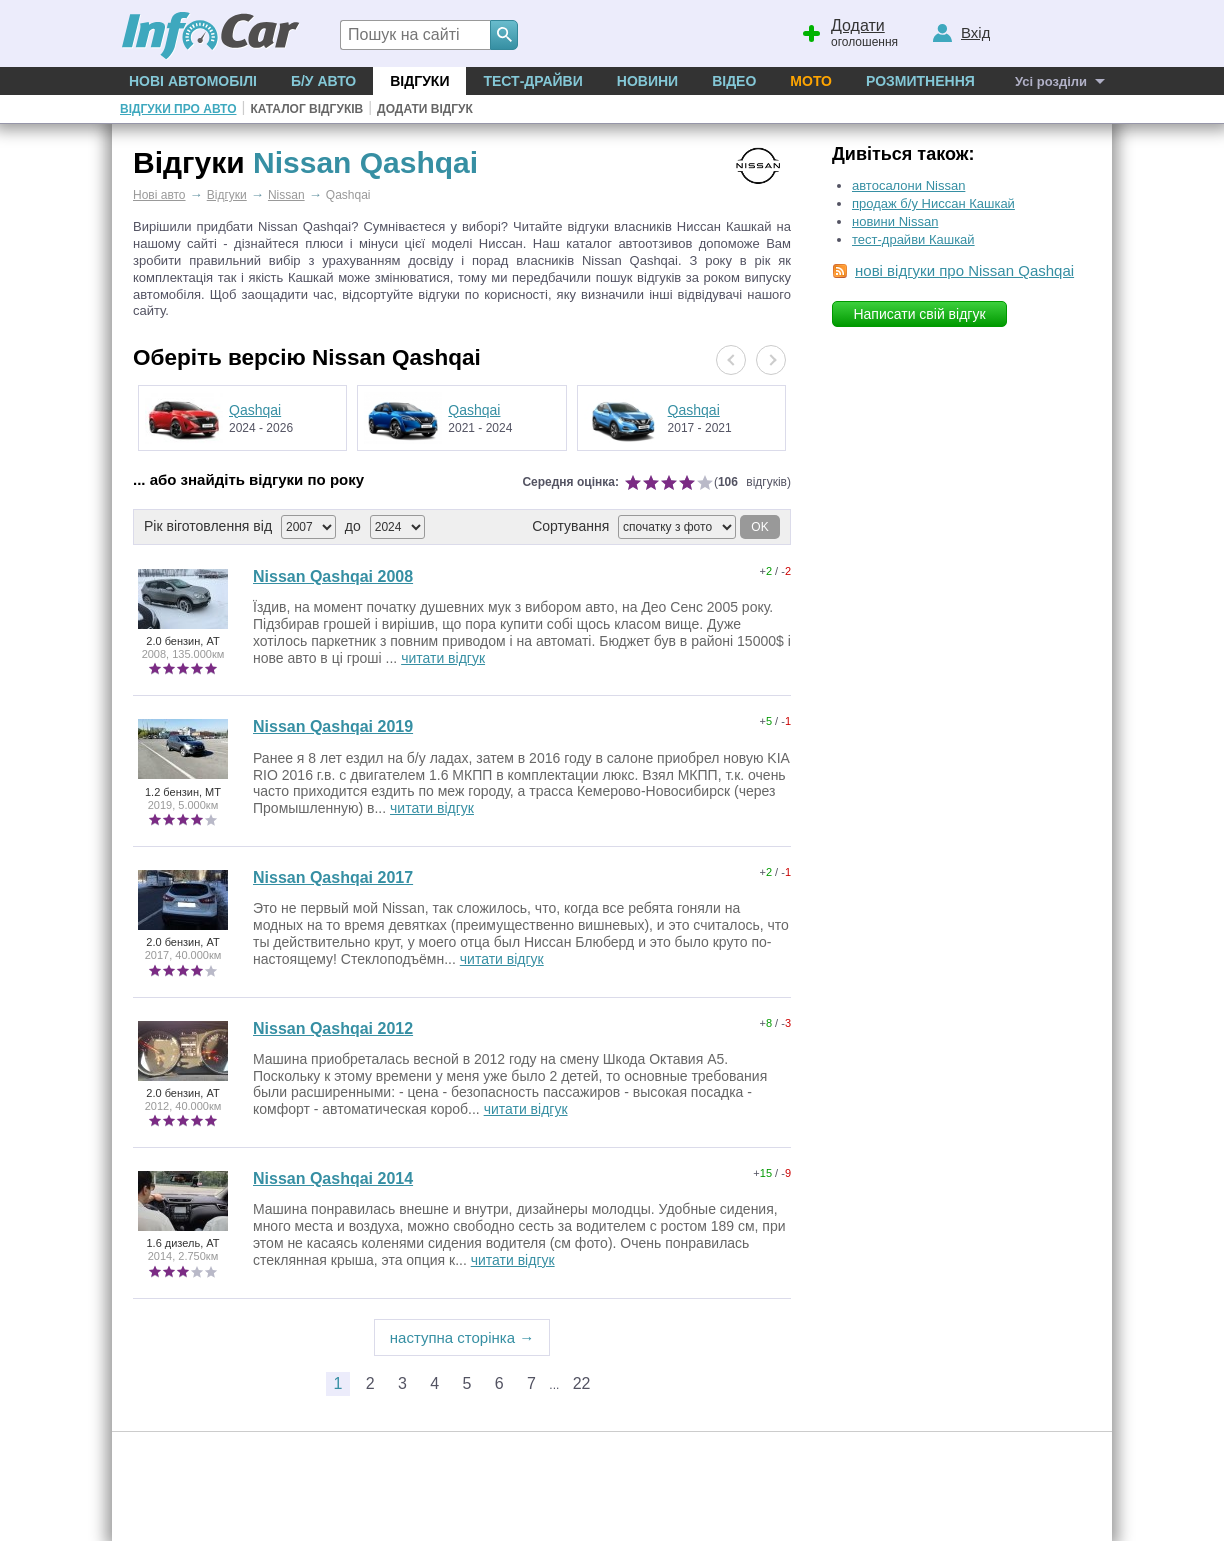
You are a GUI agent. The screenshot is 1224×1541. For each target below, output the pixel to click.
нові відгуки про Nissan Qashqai (964, 270)
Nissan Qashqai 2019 (333, 726)
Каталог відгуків (306, 109)
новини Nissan (895, 221)
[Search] (504, 35)
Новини (647, 81)
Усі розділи (1051, 81)
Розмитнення (920, 81)
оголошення (849, 31)
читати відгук (443, 658)
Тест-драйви (532, 81)
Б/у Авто (323, 81)
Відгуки (419, 81)
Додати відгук (425, 109)
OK (759, 527)
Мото (811, 81)
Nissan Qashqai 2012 (333, 1028)
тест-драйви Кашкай (913, 239)
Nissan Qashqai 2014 (333, 1178)
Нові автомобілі (193, 81)
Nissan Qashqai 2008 (333, 576)
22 (582, 1383)
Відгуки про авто (178, 109)
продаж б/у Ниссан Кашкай (933, 203)
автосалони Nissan (908, 185)
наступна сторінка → (462, 1337)
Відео (734, 81)
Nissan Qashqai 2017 (333, 877)
